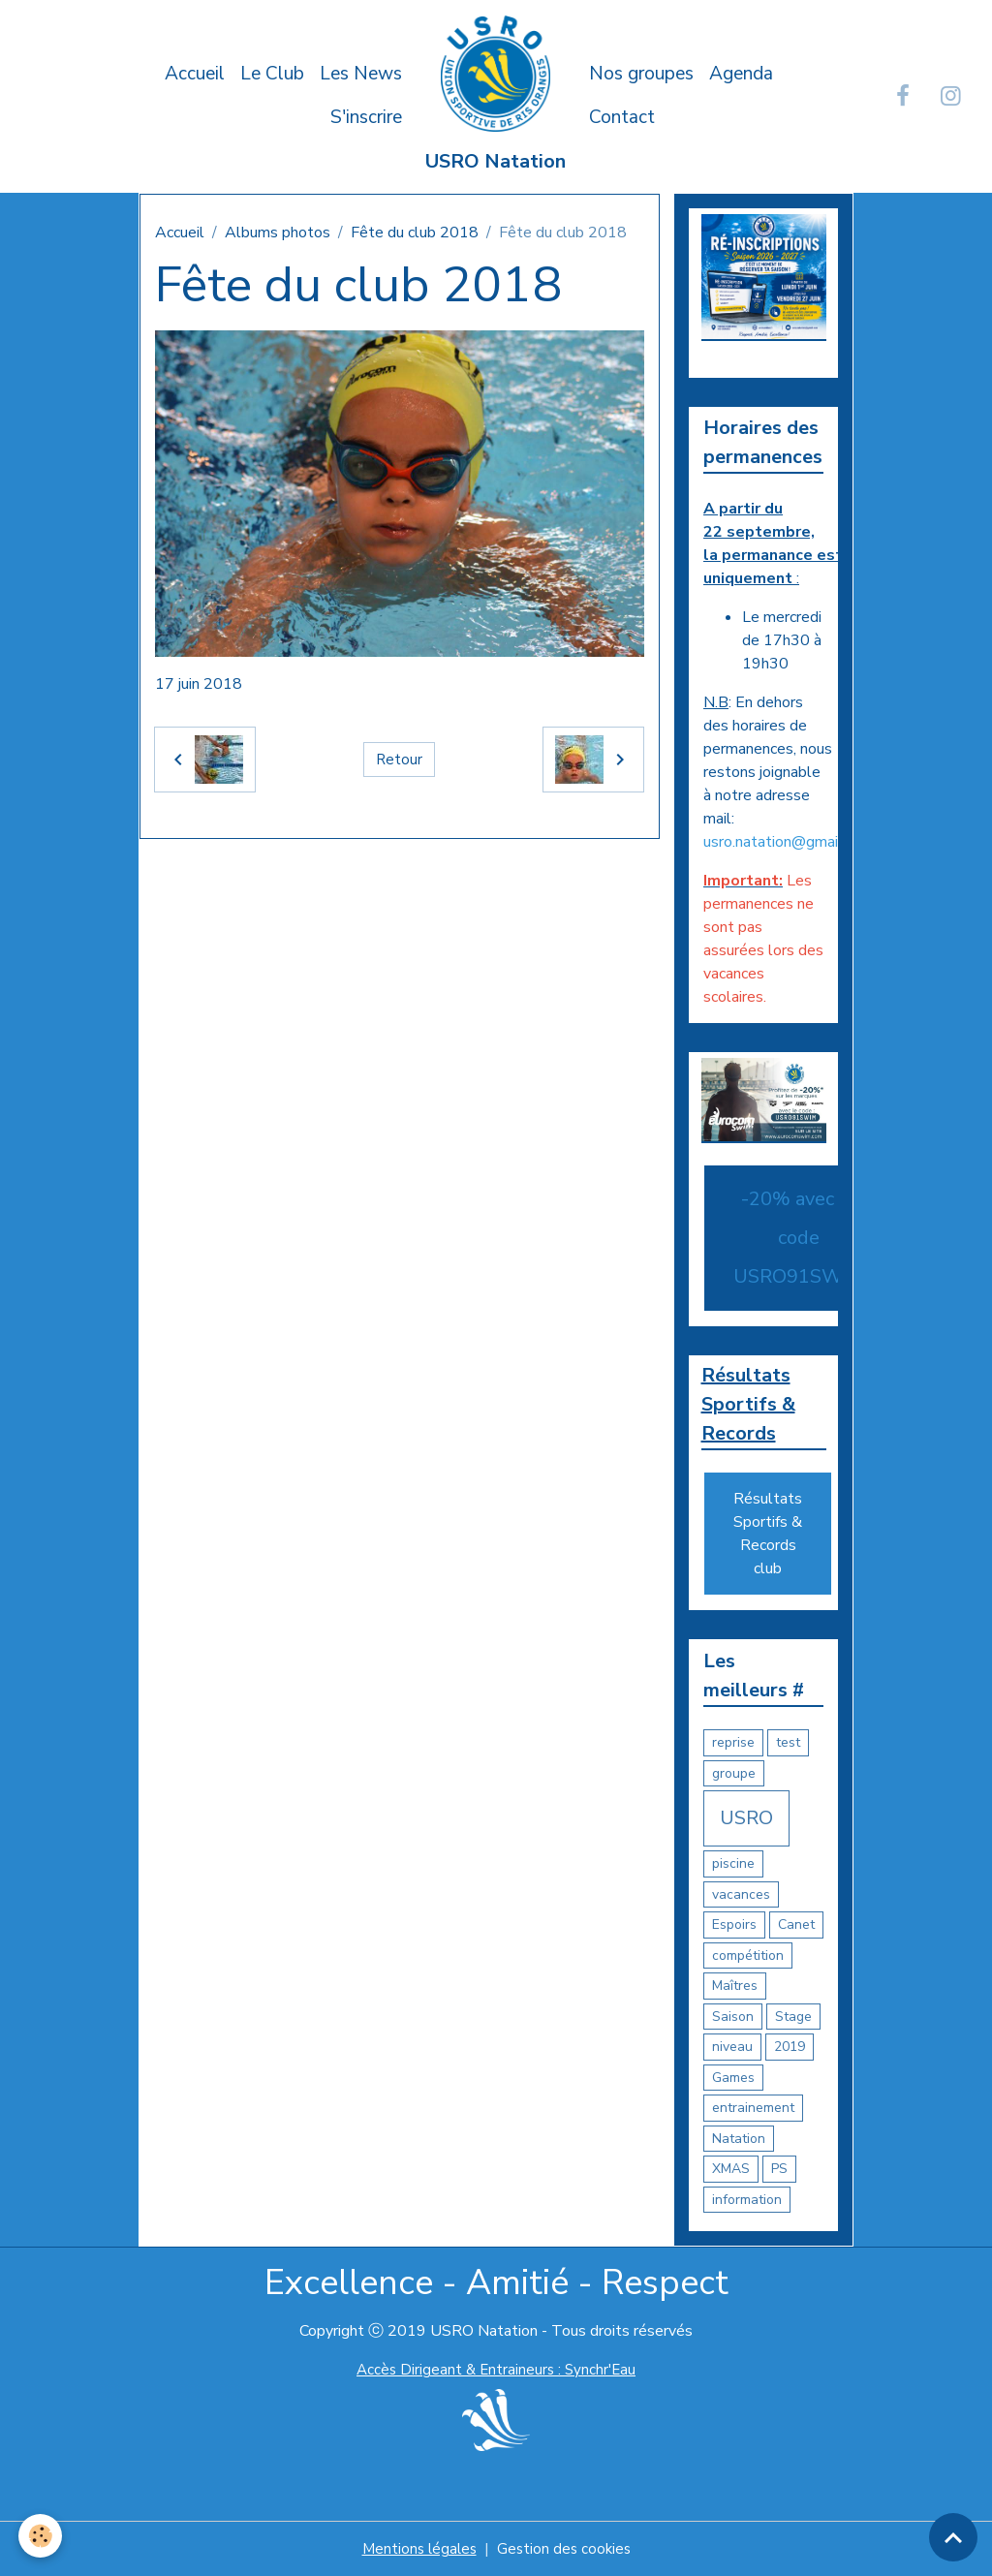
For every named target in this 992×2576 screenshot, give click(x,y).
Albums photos (277, 232)
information (747, 2198)
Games (733, 2076)
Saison (733, 2015)
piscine (733, 1863)
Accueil (195, 73)
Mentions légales (417, 2549)
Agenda (741, 73)
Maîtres (735, 1985)
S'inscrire (366, 117)
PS (779, 2168)
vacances (741, 1893)
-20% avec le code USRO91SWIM (798, 1235)
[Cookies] (41, 2536)
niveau (732, 2046)
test (788, 1742)
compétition (748, 1954)
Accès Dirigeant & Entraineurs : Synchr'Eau (496, 2369)
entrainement (753, 2107)
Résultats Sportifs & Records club (767, 1533)
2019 (789, 2046)
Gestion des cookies (566, 2549)
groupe (734, 1772)
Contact (622, 117)
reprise (733, 1742)
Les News (361, 73)
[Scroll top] (953, 2537)
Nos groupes (641, 73)
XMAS (731, 2168)
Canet (796, 1924)
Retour (399, 759)
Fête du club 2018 (415, 232)
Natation (738, 2137)
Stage (793, 2015)
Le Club (272, 73)
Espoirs (734, 1924)
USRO (746, 1818)
